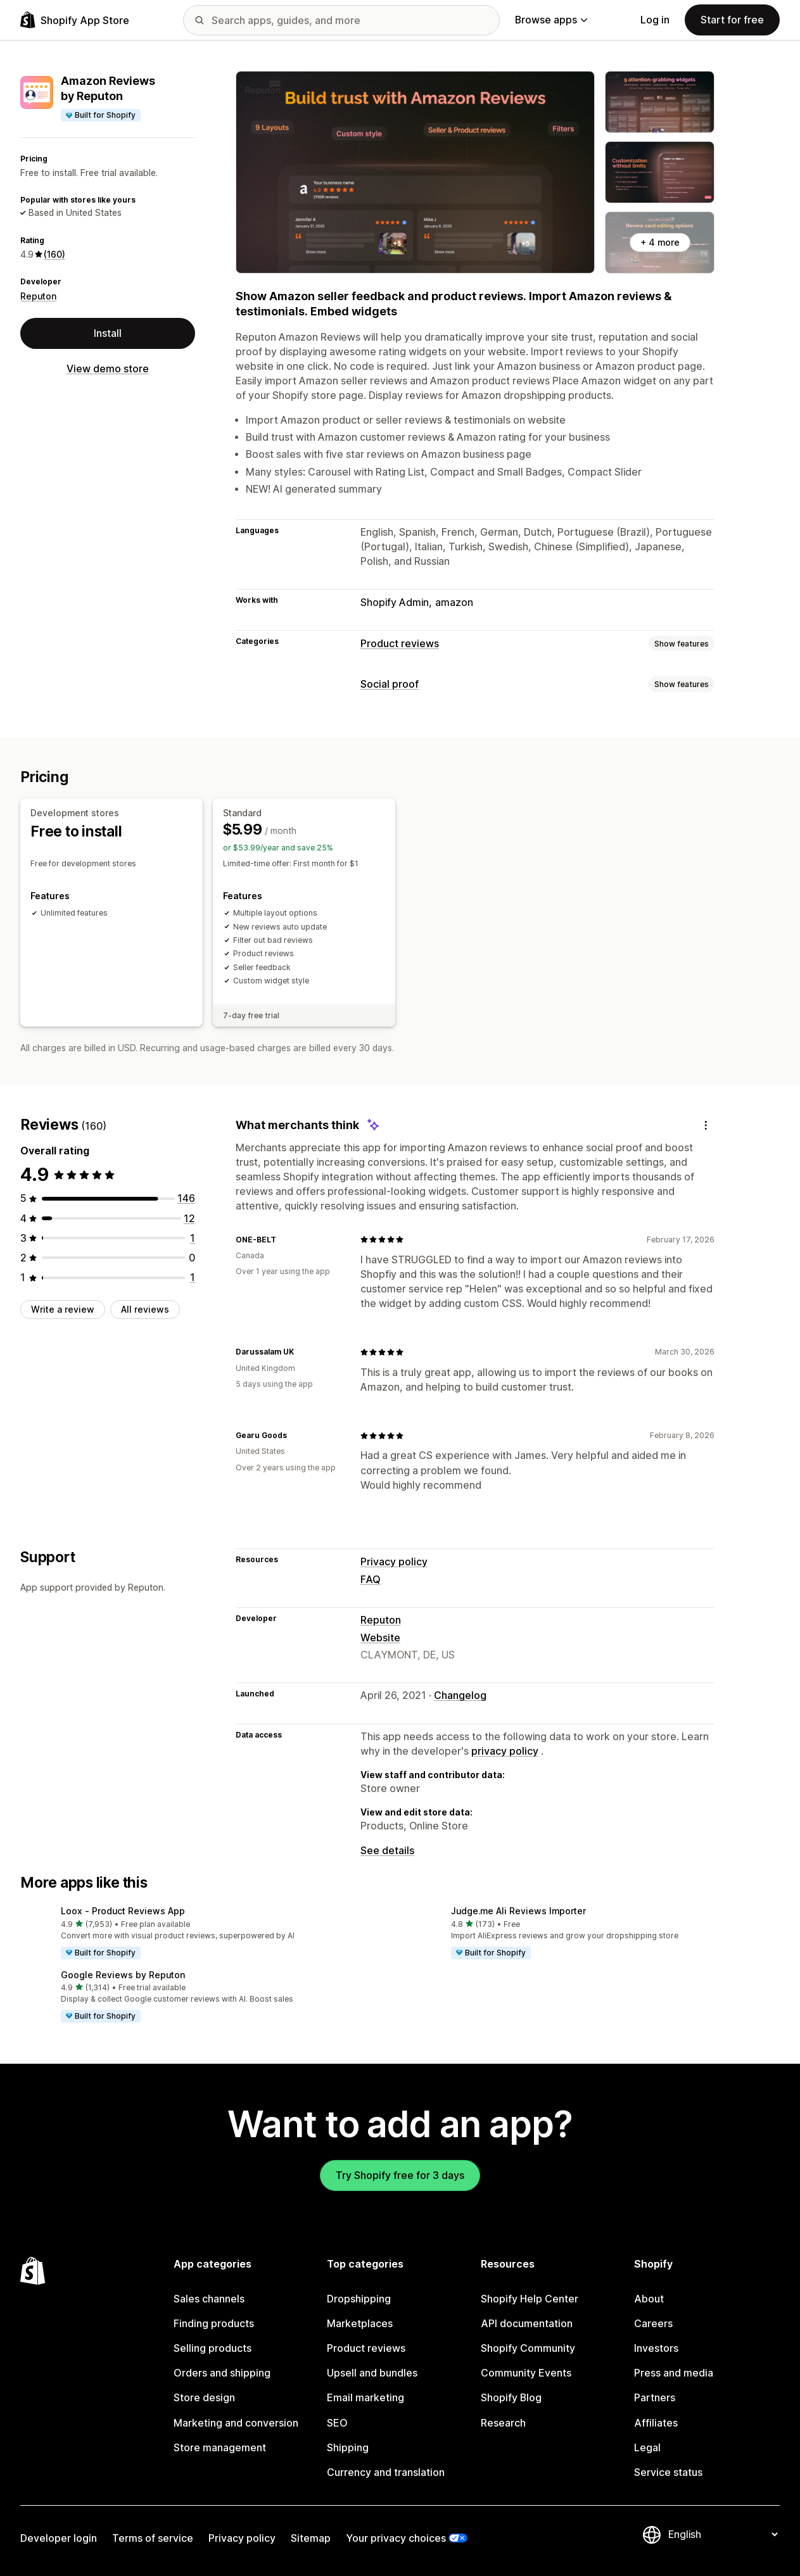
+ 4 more (660, 242)
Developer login (58, 2538)
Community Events (526, 2373)
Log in (655, 20)
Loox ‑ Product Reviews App (123, 1910)
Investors (656, 2348)
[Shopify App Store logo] (74, 19)
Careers (653, 2324)
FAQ (370, 1580)
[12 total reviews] (189, 1219)
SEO (337, 2423)
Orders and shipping (222, 2373)
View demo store (108, 369)
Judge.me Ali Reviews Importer (518, 1910)
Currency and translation (386, 2472)
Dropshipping (359, 2299)
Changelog (460, 1695)
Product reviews (399, 644)
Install (108, 333)
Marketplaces (360, 2324)
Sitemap (311, 2538)
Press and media (673, 2373)
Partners (654, 2398)
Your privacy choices (396, 2538)
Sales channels (209, 2299)
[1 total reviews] (192, 1238)
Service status (668, 2472)
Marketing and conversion (236, 2423)
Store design (204, 2398)
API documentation (527, 2324)
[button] (205, 1933)
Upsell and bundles (372, 2373)
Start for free (732, 20)
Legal (647, 2448)
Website (380, 1638)
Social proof (389, 684)
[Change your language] (723, 2534)
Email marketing (365, 2398)
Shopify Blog (511, 2398)
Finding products (214, 2324)
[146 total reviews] (186, 1198)
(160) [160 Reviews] (54, 254)
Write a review (62, 1309)
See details (387, 1851)
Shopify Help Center (529, 2299)
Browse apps (551, 20)
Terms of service (152, 2538)
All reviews (145, 1309)
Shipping (348, 2448)
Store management (220, 2448)
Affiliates (656, 2423)
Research (503, 2423)
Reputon (38, 296)
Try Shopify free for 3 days (400, 2175)
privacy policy (504, 1751)
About (649, 2299)
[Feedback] (705, 1125)
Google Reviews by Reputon (123, 1974)
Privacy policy (394, 1562)
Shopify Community (528, 2348)
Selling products (212, 2348)
